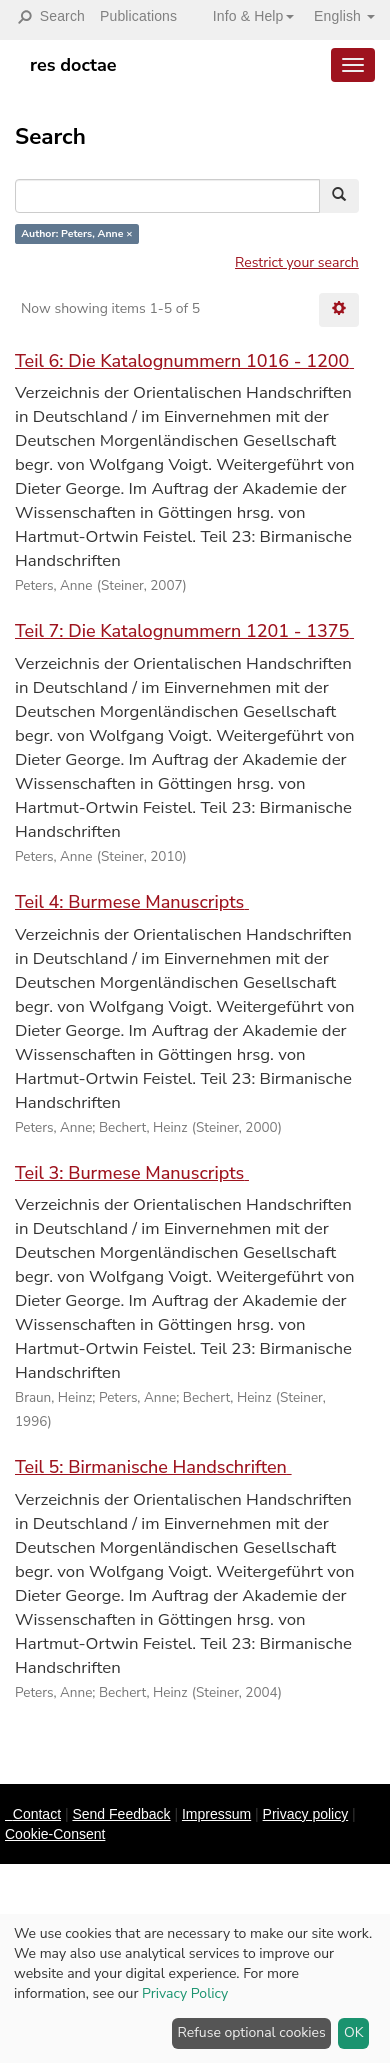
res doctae (73, 65)
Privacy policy (306, 1814)
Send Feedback (121, 1814)
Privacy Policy (185, 1993)
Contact (37, 1814)
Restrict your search (297, 262)
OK (354, 2032)
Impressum (216, 1814)
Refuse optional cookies (252, 2032)
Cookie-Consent (55, 1834)
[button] (246, 16)
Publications (138, 16)
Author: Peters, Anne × (76, 233)
